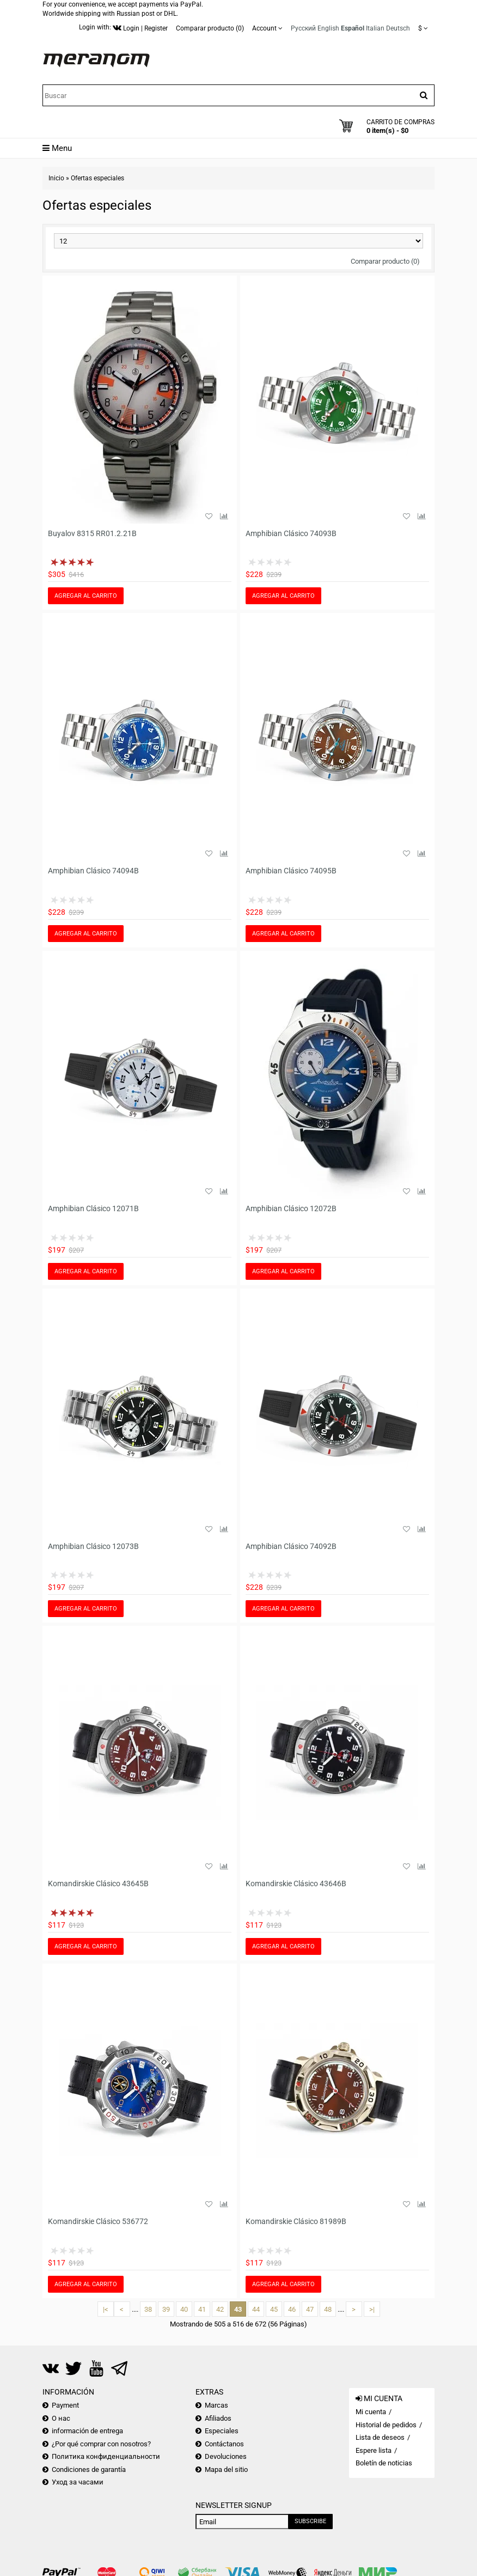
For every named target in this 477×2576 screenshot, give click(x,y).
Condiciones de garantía (89, 2459)
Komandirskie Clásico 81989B (296, 2212)
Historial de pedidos (386, 2414)
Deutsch (398, 28)
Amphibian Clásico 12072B (291, 1205)
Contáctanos (224, 2433)
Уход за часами (77, 2472)
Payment (65, 2395)
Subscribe (310, 2511)
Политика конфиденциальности (106, 2447)
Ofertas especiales (97, 178)
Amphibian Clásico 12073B (93, 1540)
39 (166, 2299)
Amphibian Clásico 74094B (93, 869)
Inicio (56, 178)
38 (148, 2299)
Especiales (221, 2421)
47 (310, 2299)
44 (256, 2299)
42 (220, 2299)
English (328, 28)
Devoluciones (226, 2447)
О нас (61, 2408)
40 (184, 2299)
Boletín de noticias (384, 2453)
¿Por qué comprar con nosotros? (101, 2433)
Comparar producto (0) (385, 261)
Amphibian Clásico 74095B (291, 869)
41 (202, 2299)
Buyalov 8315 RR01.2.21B (92, 533)
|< (105, 2299)
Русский (303, 28)
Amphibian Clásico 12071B (93, 1205)
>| (372, 2299)
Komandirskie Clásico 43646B (296, 1877)
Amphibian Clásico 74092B (291, 1540)
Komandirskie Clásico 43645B (98, 1877)
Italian (375, 28)
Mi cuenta (371, 2401)
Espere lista (374, 2440)
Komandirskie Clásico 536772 (98, 2212)
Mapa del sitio (226, 2459)
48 (328, 2299)
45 (274, 2299)
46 (292, 2299)
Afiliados (218, 2408)
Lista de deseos (380, 2427)
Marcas (216, 2395)
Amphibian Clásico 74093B (291, 533)
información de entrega (87, 2421)
